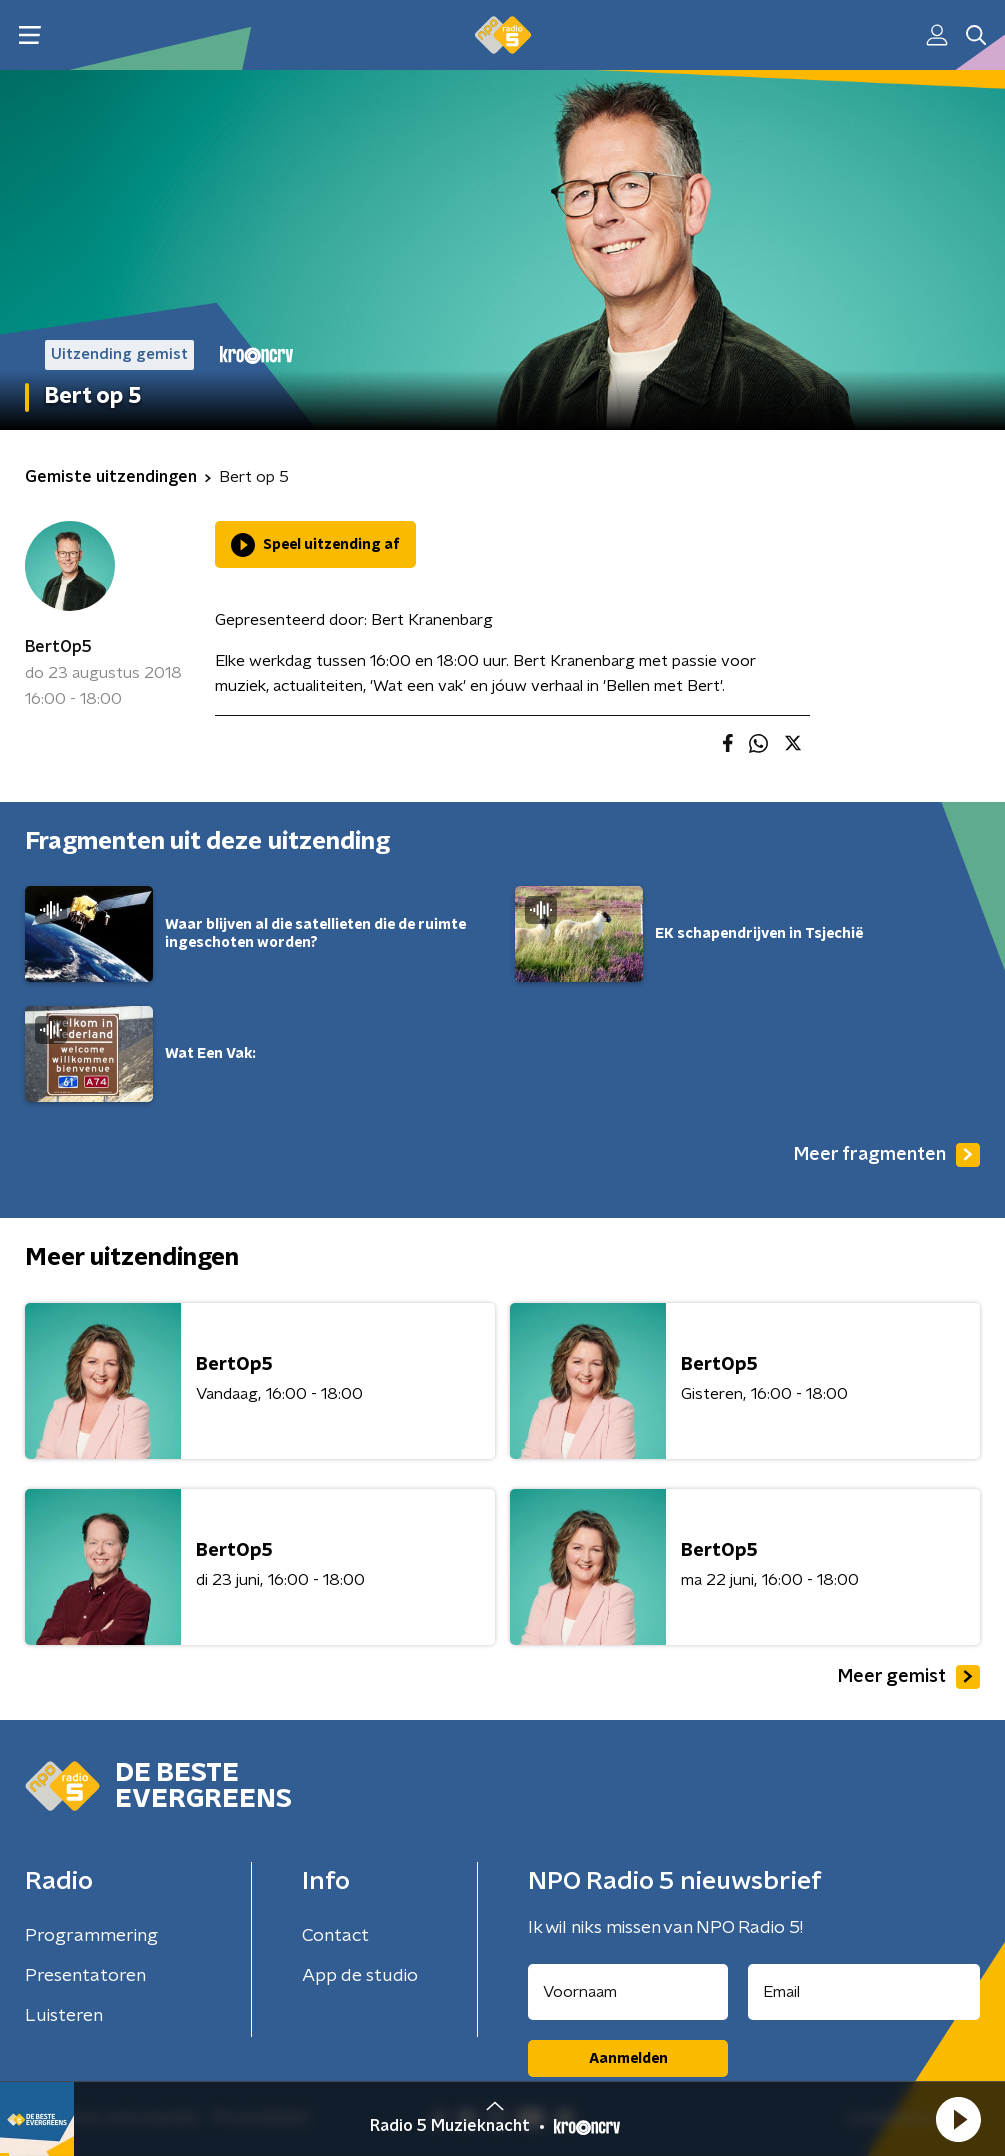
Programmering (91, 1936)
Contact (335, 1936)
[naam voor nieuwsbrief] (628, 1992)
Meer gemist (909, 1677)
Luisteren (64, 2016)
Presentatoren (85, 1976)
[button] (958, 2119)
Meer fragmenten (887, 1155)
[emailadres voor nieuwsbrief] (864, 1992)
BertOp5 (58, 647)
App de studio (360, 1976)
